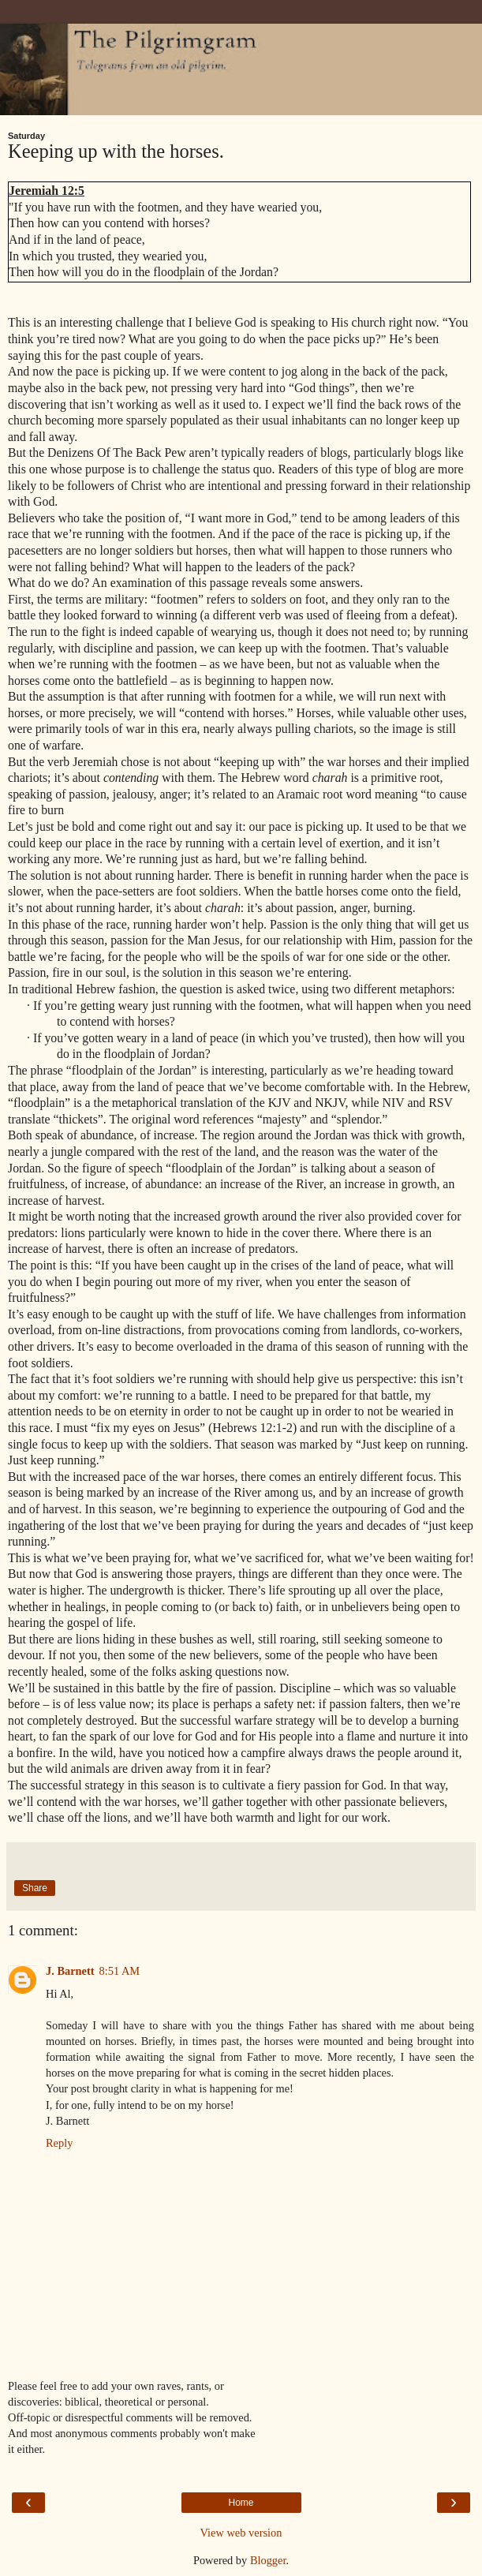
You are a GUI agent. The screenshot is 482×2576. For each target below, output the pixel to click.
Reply (59, 2143)
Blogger (268, 2560)
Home (240, 2502)
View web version (241, 2532)
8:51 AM (119, 1971)
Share (34, 1888)
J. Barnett (70, 1971)
